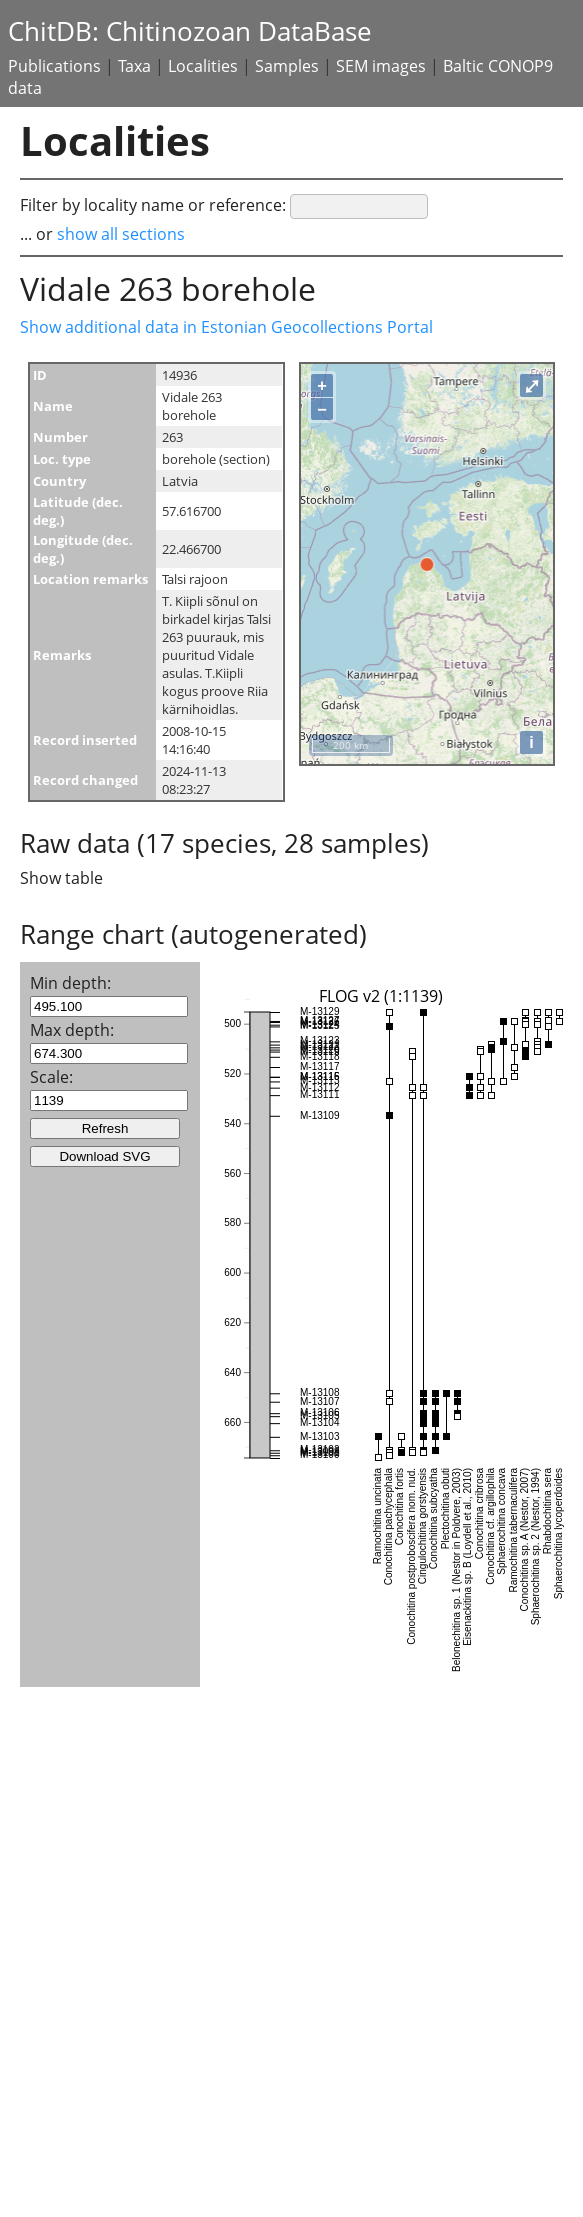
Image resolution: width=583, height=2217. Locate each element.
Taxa (134, 66)
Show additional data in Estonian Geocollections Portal (226, 327)
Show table (61, 878)
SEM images (381, 66)
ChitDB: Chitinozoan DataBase (190, 31)
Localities (203, 66)
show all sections (121, 234)
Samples (287, 66)
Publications (54, 66)
